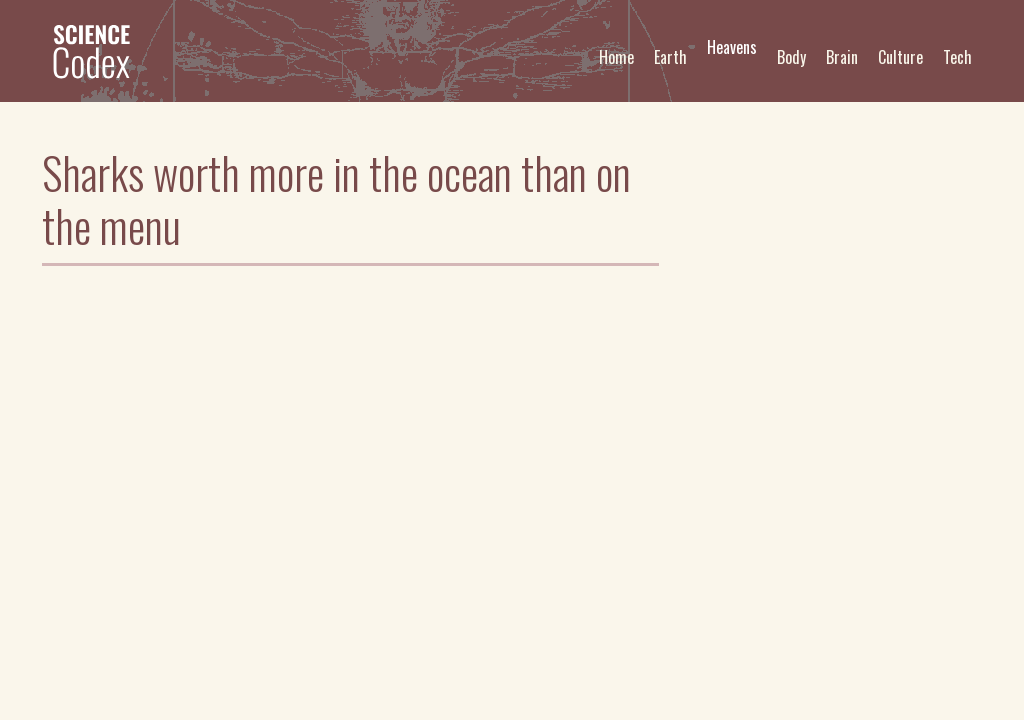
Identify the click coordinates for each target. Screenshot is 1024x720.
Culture (900, 57)
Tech (957, 57)
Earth (670, 57)
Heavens (732, 47)
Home (616, 57)
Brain (842, 57)
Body (791, 57)
